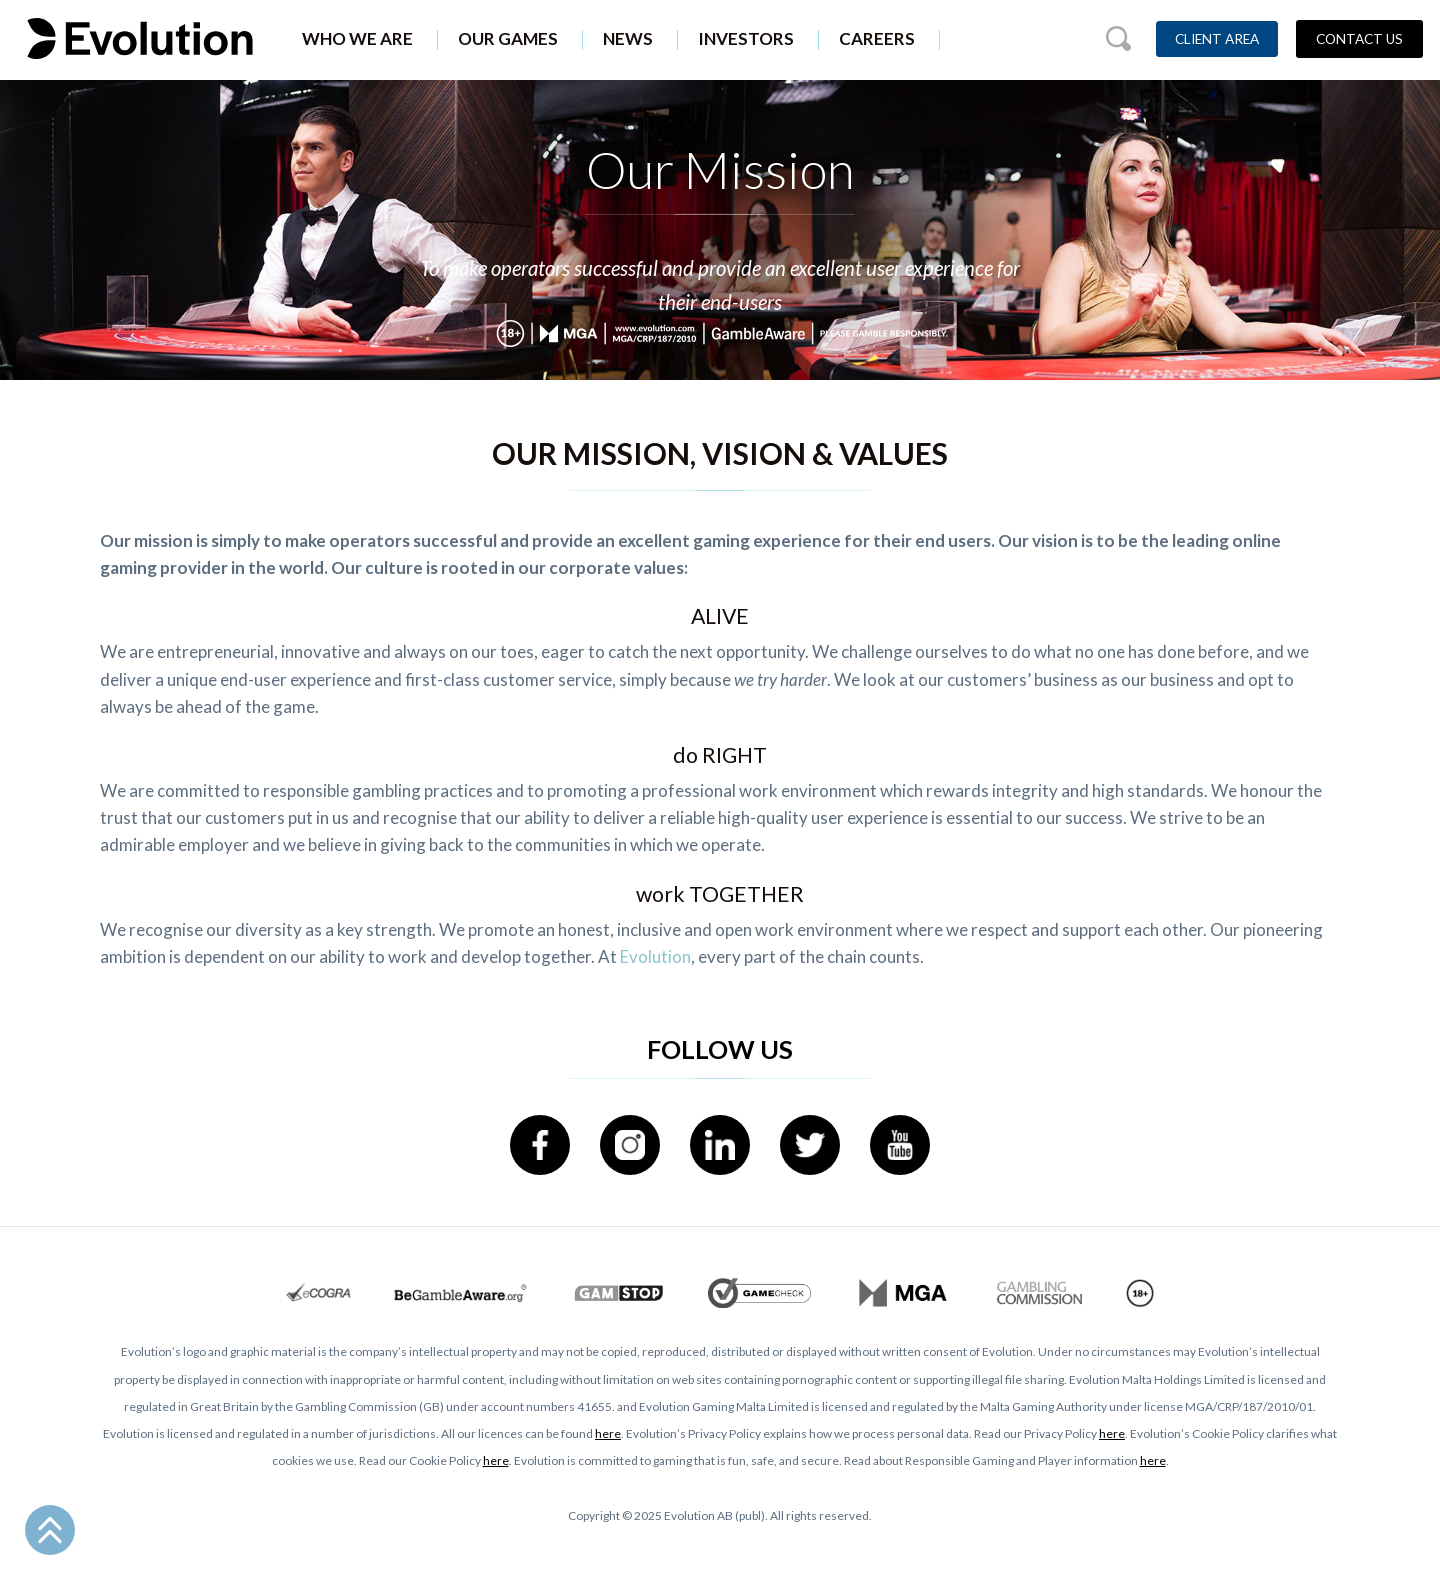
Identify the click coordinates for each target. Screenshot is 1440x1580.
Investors (746, 38)
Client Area (1217, 39)
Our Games (508, 38)
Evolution (655, 956)
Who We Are (357, 38)
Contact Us (1359, 39)
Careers (877, 38)
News (628, 38)
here (608, 1433)
